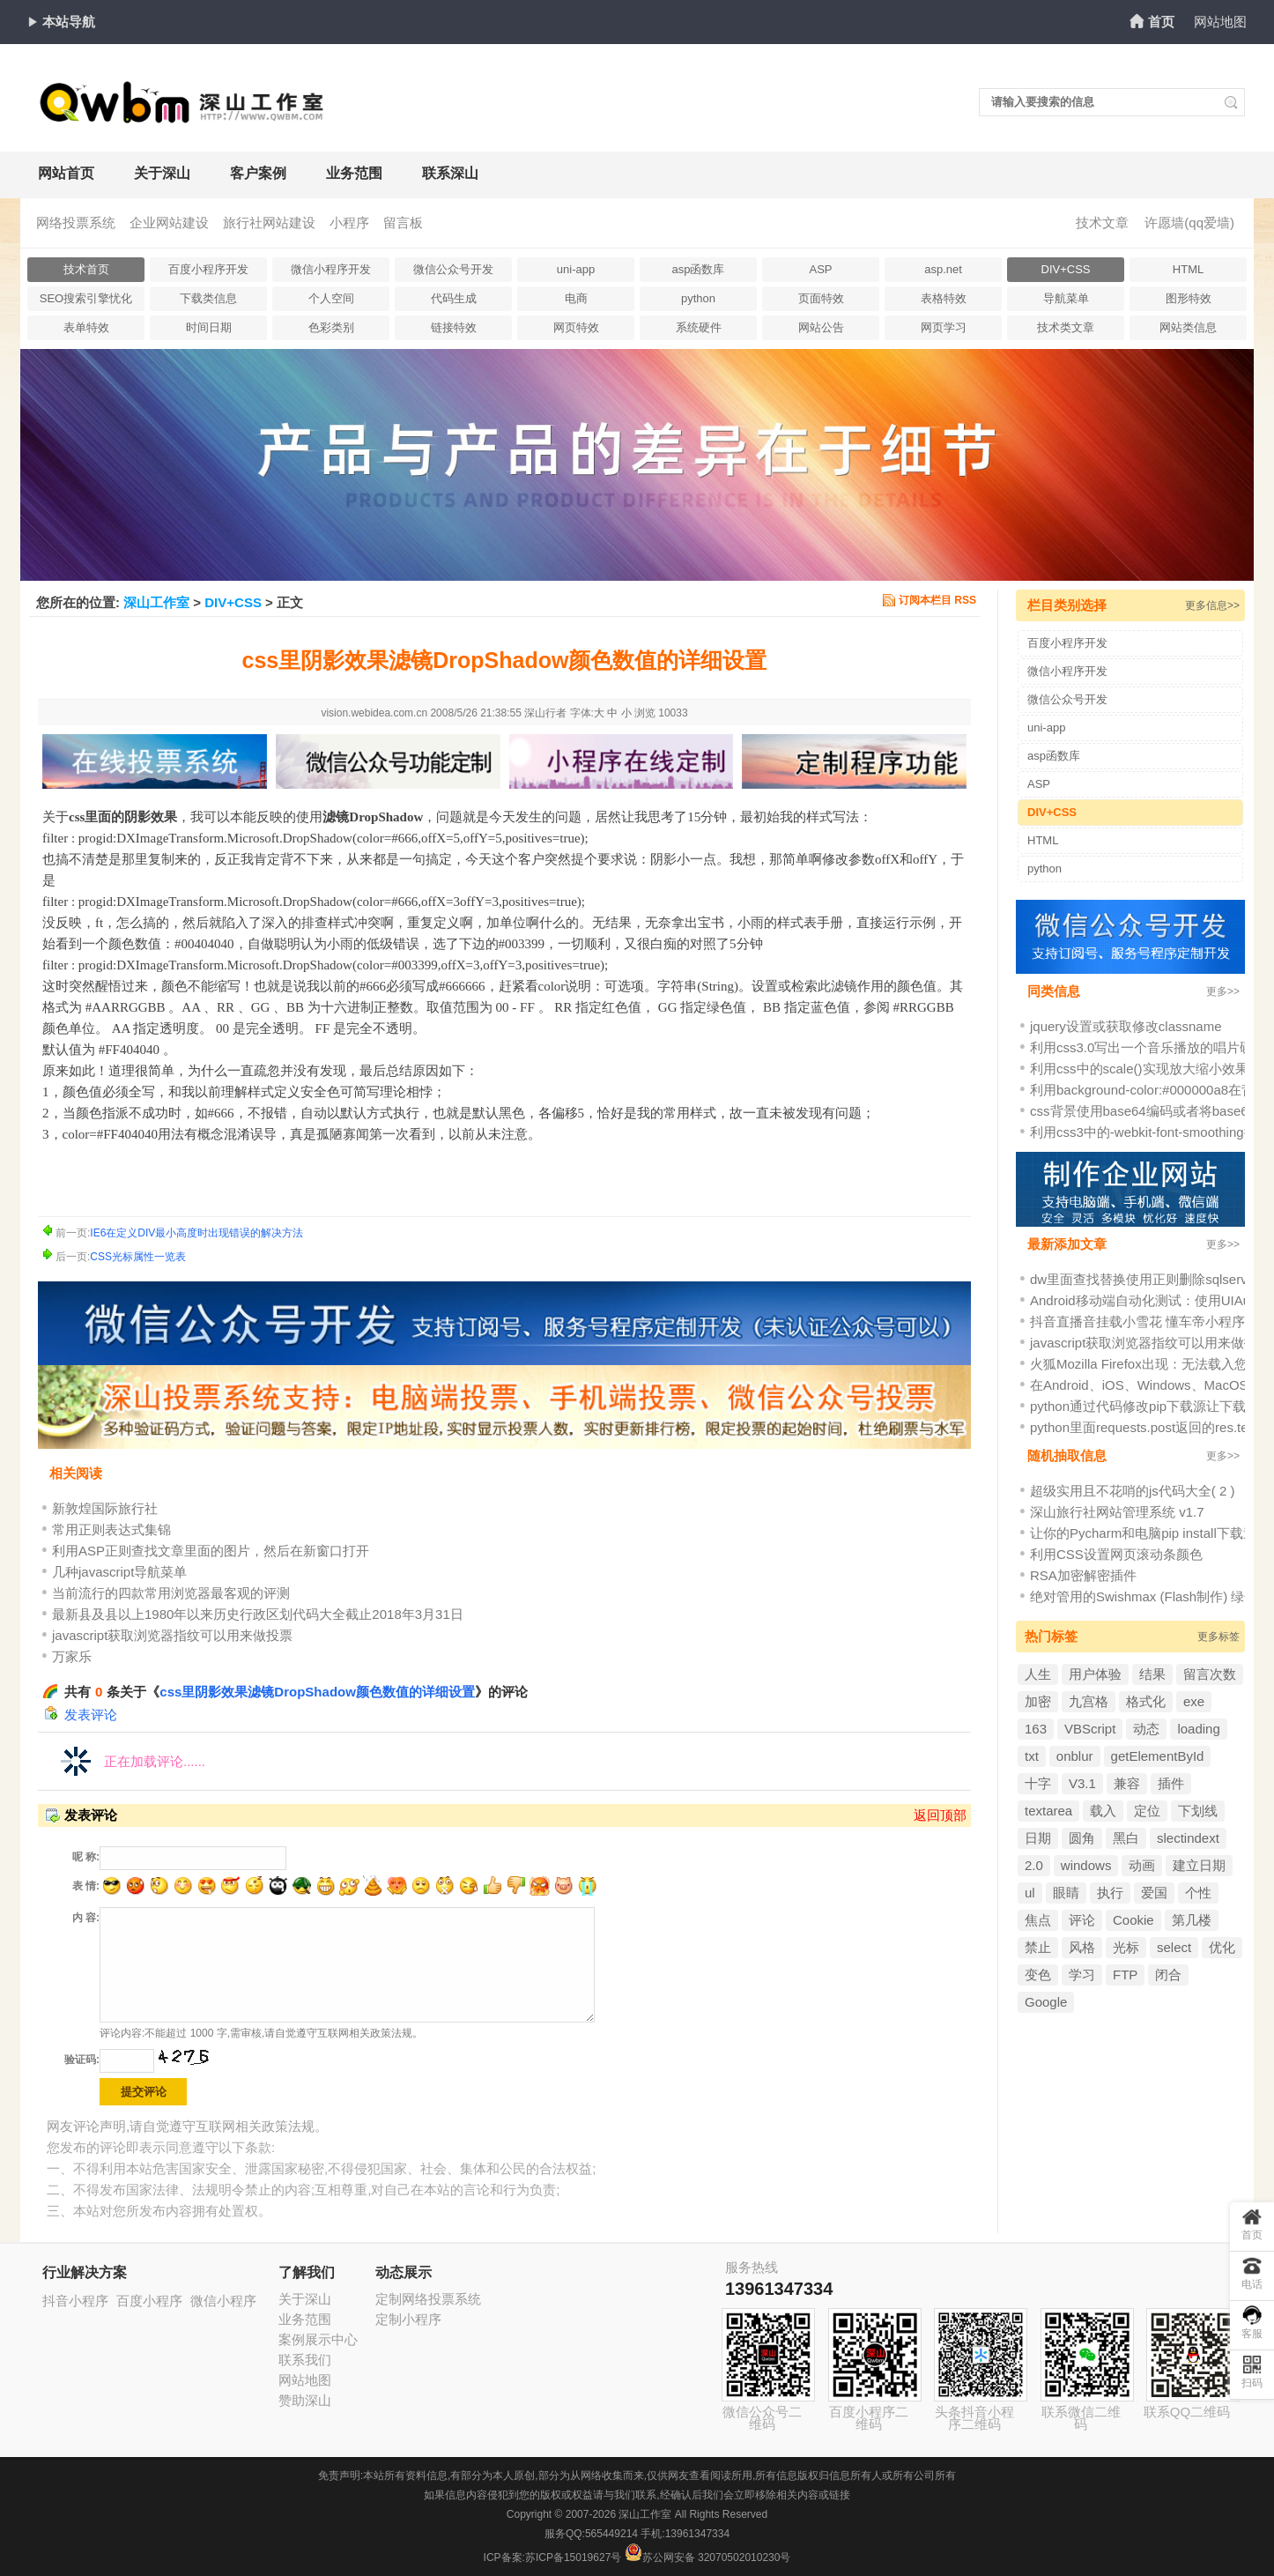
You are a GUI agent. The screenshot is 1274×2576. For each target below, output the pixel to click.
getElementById (1157, 1755)
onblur (1074, 1755)
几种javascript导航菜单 (119, 1571)
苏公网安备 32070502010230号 (708, 2557)
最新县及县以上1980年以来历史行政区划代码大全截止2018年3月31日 (257, 1614)
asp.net (943, 269)
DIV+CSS (1066, 269)
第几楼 (1191, 1919)
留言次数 (1209, 1674)
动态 (1146, 1728)
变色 (1038, 1974)
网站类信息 (1188, 327)
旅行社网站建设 (269, 222)
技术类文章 (1065, 327)
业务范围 (354, 173)
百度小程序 (149, 2300)
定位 (1147, 1810)
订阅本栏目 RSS (937, 600)
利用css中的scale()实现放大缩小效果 (1139, 1068)
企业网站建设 (169, 222)
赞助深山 (304, 2400)
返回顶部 (940, 1815)
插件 (1171, 1783)
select (1174, 1947)
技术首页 (86, 269)
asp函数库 (698, 269)
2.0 (1034, 1865)
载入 (1103, 1810)
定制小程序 (408, 2319)
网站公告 (821, 327)
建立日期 (1199, 1865)
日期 (1038, 1837)
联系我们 (304, 2359)
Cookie (1133, 1919)
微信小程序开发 (331, 269)
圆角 (1082, 1837)
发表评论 (90, 1714)
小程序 (349, 222)
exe (1193, 1701)
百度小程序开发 (208, 269)
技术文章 (1102, 222)
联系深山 (450, 173)
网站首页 (66, 173)
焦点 (1038, 1919)
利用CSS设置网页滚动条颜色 (1116, 1554)
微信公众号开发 (453, 269)
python (698, 298)
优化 (1222, 1947)
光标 (1126, 1947)
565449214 (611, 2534)
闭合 (1168, 1974)
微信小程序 (223, 2300)
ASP (820, 269)
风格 (1082, 1947)
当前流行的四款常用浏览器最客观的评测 (171, 1592)
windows (1086, 1865)
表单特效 (86, 327)
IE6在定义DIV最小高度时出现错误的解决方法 (196, 1233)
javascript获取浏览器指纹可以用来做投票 (172, 1635)
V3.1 (1082, 1783)
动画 (1142, 1865)
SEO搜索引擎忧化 (86, 298)
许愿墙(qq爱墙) (1189, 222)
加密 (1038, 1701)
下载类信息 (208, 298)
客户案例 (258, 173)
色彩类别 (331, 327)
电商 (576, 298)
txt (1032, 1755)
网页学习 (944, 327)
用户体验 (1095, 1674)
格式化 (1146, 1701)
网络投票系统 (75, 222)
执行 (1110, 1892)
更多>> (1223, 991)
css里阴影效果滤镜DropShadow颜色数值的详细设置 (317, 1691)
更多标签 (1218, 1636)
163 (1036, 1728)
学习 (1082, 1974)
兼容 (1127, 1783)
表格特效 (944, 298)
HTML (1188, 269)
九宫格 (1088, 1701)
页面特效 (821, 298)
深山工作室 (156, 602)
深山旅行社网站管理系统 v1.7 (1117, 1511)
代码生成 (454, 298)
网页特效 (576, 327)
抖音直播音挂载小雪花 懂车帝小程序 (1137, 1321)
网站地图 (1220, 21)
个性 (1198, 1892)
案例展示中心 (318, 2339)
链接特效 (454, 327)
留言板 (403, 222)
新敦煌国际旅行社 (105, 1508)
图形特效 (1188, 298)
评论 (1082, 1919)
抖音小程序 (75, 2300)
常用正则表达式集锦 (111, 1529)
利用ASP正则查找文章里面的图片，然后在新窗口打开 (210, 1550)
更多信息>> (1212, 605)
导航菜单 (1066, 298)
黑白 (1126, 1837)
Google (1046, 2001)
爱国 (1154, 1892)
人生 (1038, 1674)
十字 (1038, 1783)
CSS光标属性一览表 (138, 1257)
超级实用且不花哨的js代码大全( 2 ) (1132, 1490)
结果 (1152, 1674)
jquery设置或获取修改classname (1126, 1026)
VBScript (1089, 1728)
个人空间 (331, 298)
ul (1030, 1892)
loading (1198, 1728)
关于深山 (162, 173)
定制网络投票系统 (428, 2298)
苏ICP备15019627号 (573, 2557)
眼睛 (1066, 1892)
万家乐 (72, 1656)
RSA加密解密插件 (1083, 1575)
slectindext (1188, 1837)
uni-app (576, 269)
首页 (1161, 21)
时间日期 (209, 327)
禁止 (1038, 1947)
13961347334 (779, 2288)
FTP (1125, 1974)
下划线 (1198, 1810)
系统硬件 (699, 327)
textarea (1048, 1810)
